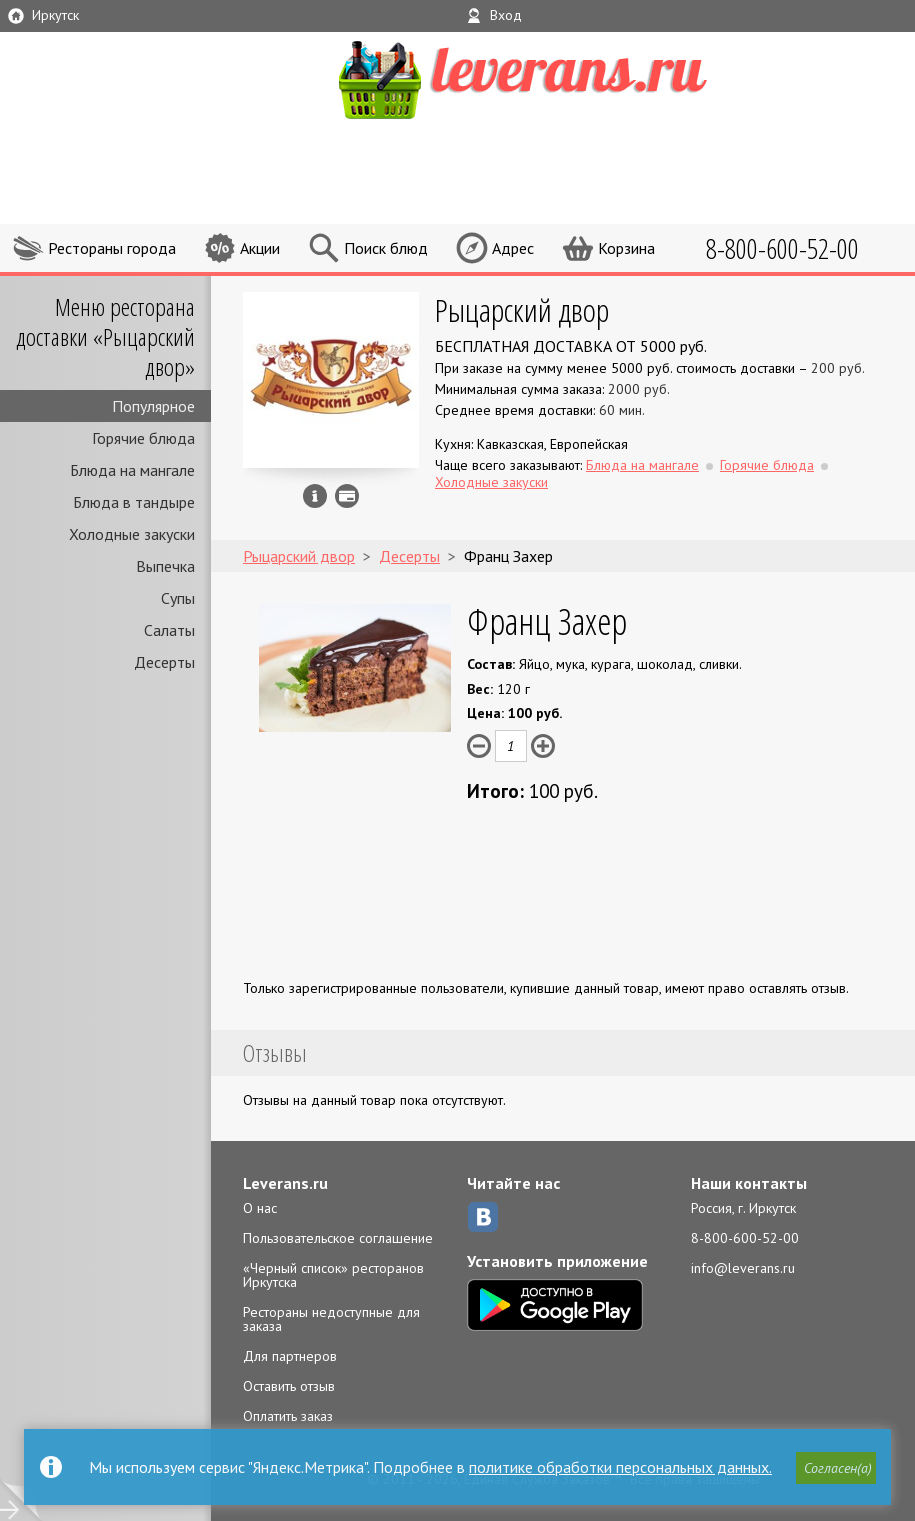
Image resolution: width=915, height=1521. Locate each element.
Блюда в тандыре (134, 502)
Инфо (315, 496)
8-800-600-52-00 (745, 1238)
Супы (178, 598)
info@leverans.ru (743, 1268)
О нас (260, 1208)
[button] (836, 1468)
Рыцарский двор (522, 309)
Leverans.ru (285, 1183)
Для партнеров (290, 1356)
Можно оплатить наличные (347, 496)
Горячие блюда (143, 438)
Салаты (169, 630)
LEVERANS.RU (561, 77)
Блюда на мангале (132, 470)
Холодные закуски (132, 534)
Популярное (153, 406)
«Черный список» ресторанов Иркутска (333, 1275)
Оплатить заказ (288, 1416)
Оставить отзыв (289, 1386)
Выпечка (165, 566)
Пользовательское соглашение (338, 1238)
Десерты (164, 662)
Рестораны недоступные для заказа (331, 1319)
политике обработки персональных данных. (620, 1467)
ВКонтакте (483, 1217)
